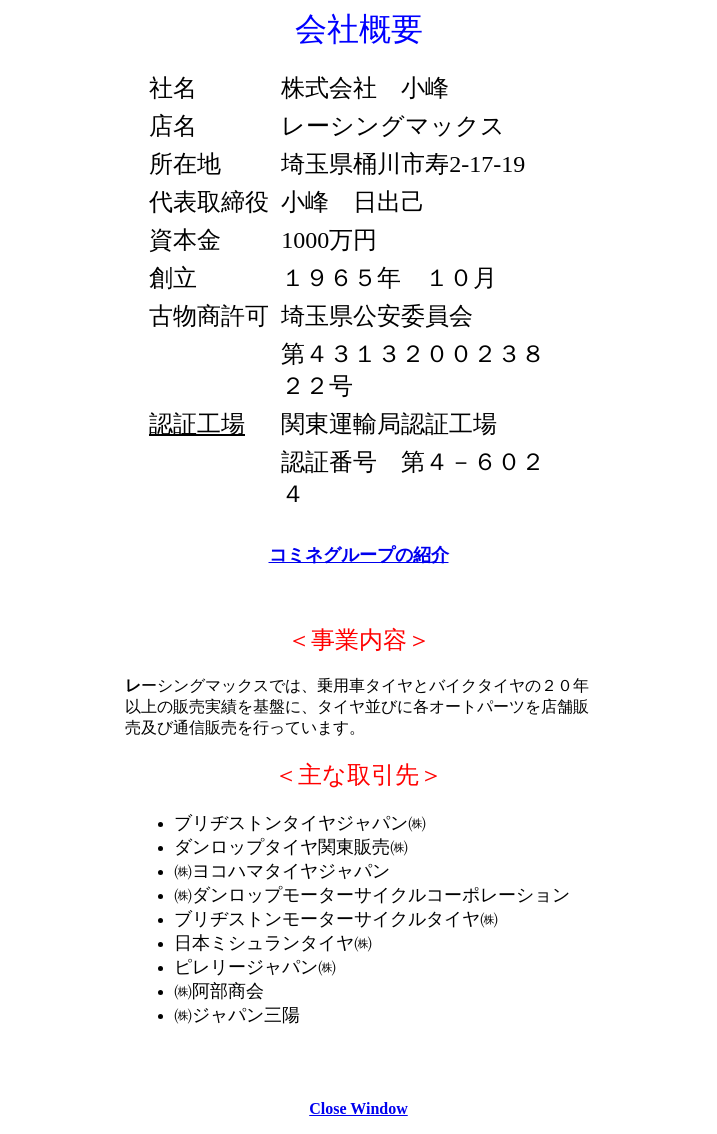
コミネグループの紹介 (359, 555)
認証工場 (197, 424)
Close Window (358, 1108)
